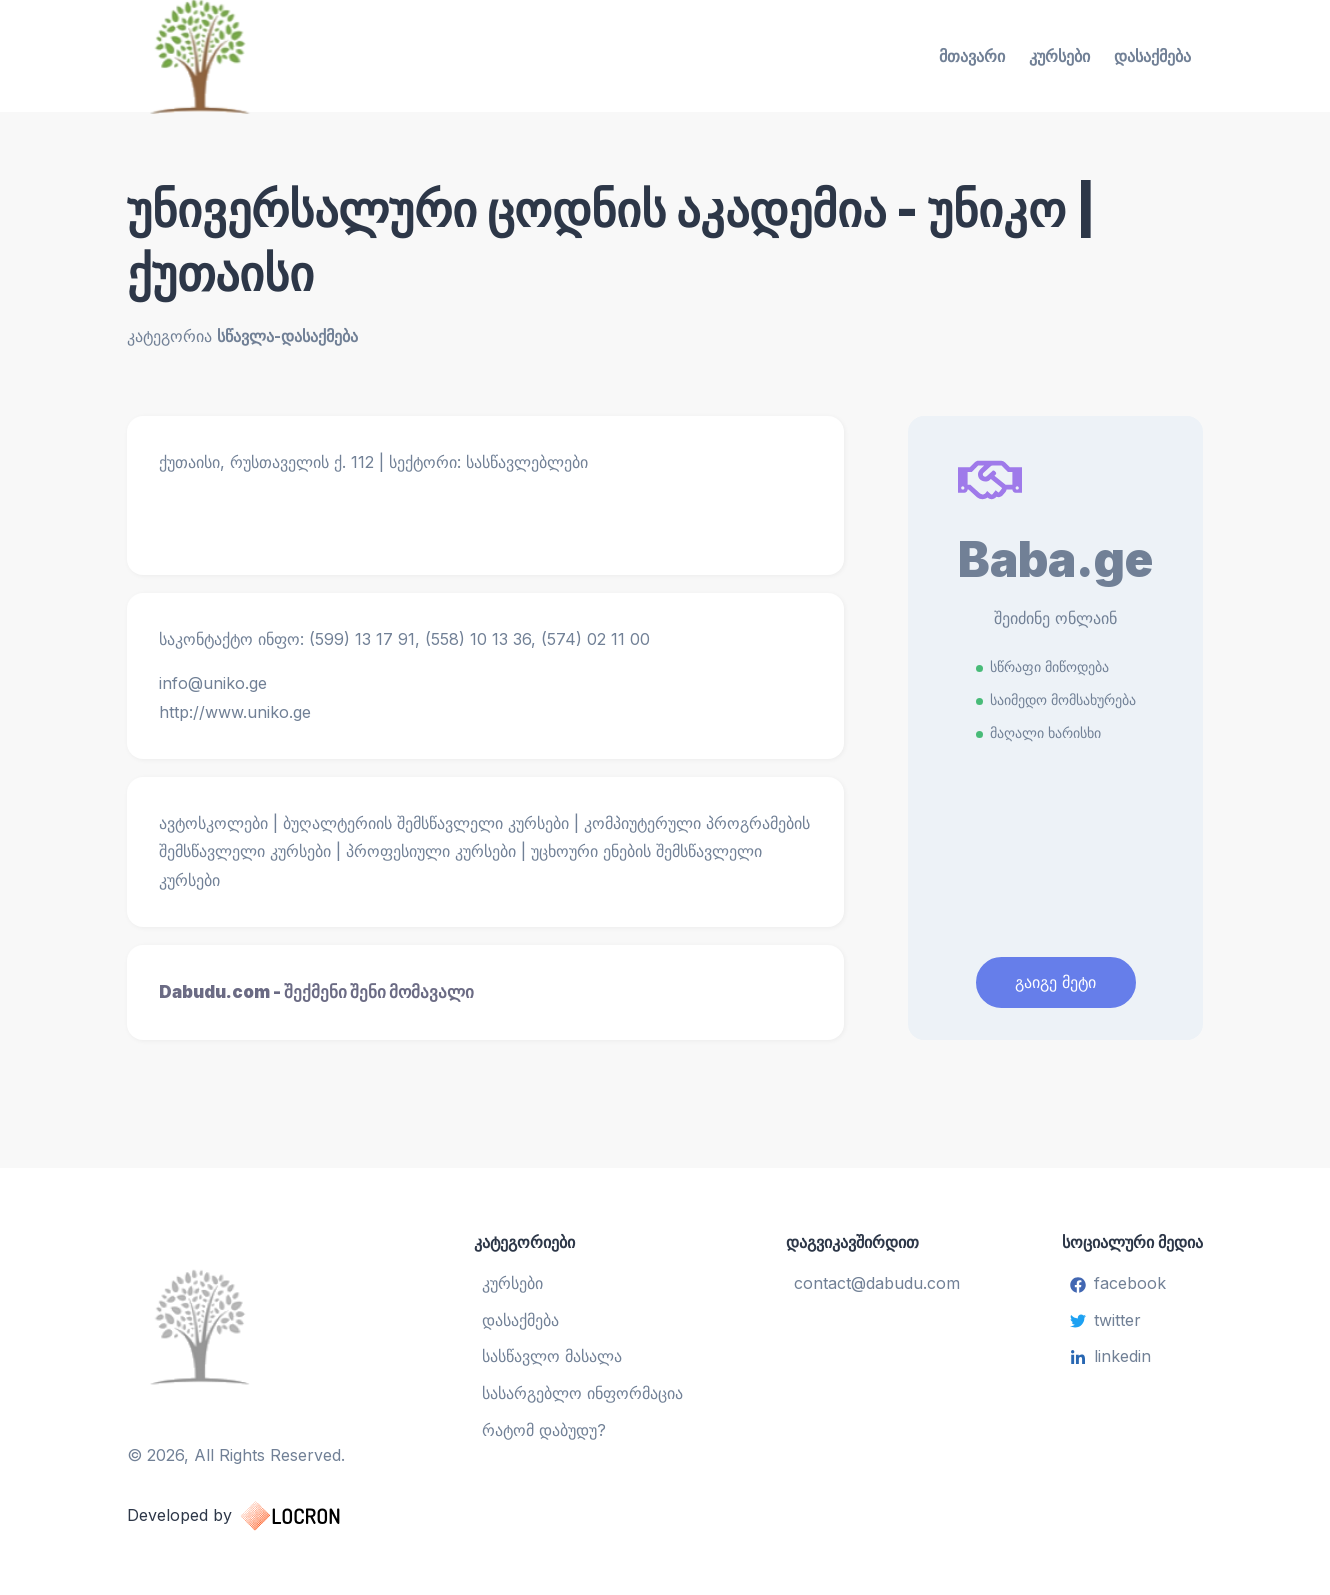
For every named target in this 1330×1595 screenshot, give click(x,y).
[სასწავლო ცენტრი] (253, 1326)
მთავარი (972, 56)
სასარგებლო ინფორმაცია (582, 1393)
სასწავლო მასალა (552, 1356)
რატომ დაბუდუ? (544, 1430)
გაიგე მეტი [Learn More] (1055, 982)
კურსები (1059, 56)
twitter (1105, 1320)
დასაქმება (1152, 56)
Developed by (253, 1516)
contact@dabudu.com (877, 1283)
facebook (1118, 1283)
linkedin (1110, 1356)
